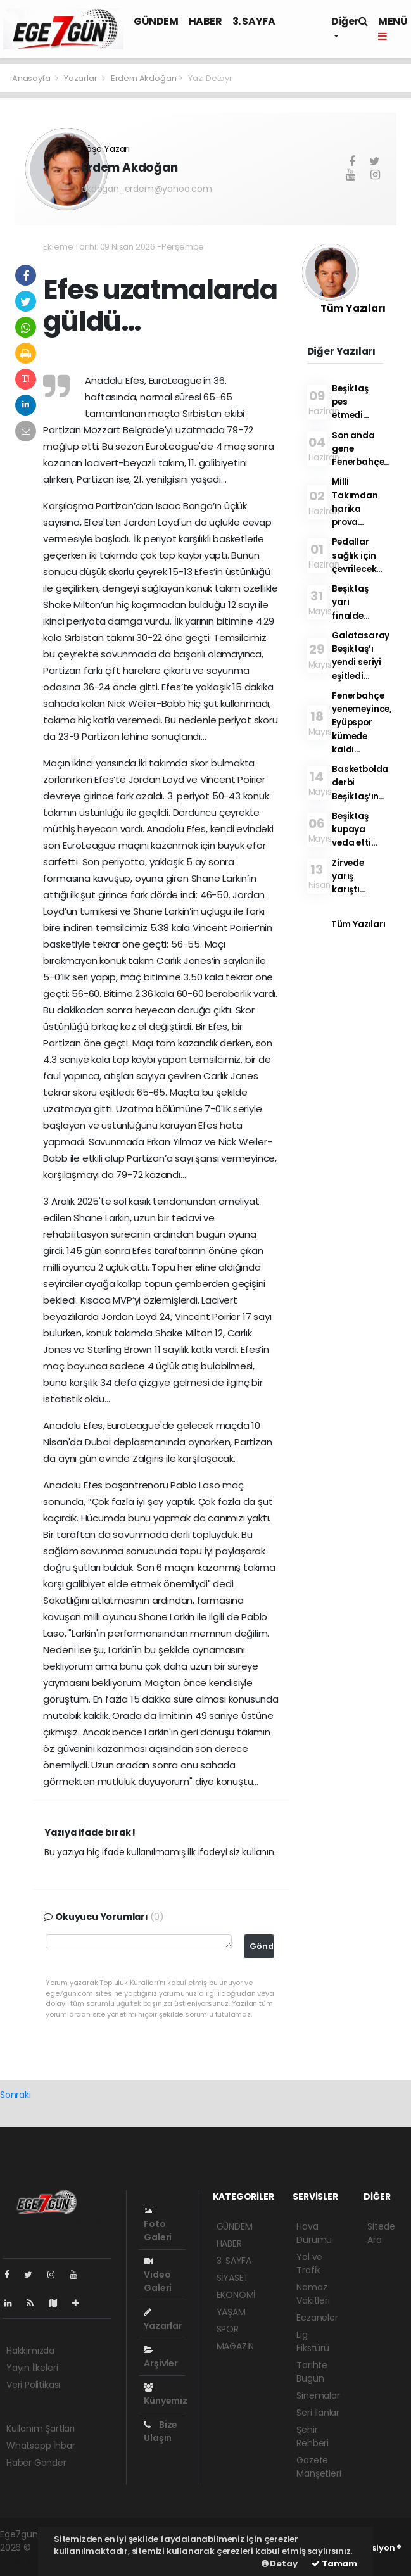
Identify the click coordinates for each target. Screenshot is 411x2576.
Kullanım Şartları (40, 2428)
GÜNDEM (156, 21)
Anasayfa (32, 78)
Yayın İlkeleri (32, 2367)
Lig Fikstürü (312, 2341)
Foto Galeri (158, 2224)
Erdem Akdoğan (144, 78)
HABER (205, 21)
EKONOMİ (236, 2294)
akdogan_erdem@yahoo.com (146, 188)
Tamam (334, 2564)
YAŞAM (231, 2312)
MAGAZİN (236, 2346)
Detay (280, 2564)
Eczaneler (317, 2317)
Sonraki (15, 2094)
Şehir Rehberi (312, 2436)
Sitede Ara (381, 2233)
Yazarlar (81, 78)
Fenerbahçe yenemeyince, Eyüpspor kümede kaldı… (361, 723)
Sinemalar (317, 2395)
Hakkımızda (30, 2350)
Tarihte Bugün (311, 2372)
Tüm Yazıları (353, 308)
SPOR (228, 2329)
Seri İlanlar (317, 2412)
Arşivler (160, 2357)
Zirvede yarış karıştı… (348, 876)
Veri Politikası (33, 2384)
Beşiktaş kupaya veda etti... (355, 829)
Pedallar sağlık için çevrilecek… (357, 555)
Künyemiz (165, 2395)
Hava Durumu (314, 2233)
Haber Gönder (36, 2462)
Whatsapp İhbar (40, 2445)
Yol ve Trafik (309, 2263)
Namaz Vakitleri (312, 2294)
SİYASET (233, 2277)
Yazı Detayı (209, 78)
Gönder (262, 1946)
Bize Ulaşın (160, 2431)
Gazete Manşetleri (318, 2467)
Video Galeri (158, 2275)
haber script (26, 2560)
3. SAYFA (253, 21)
